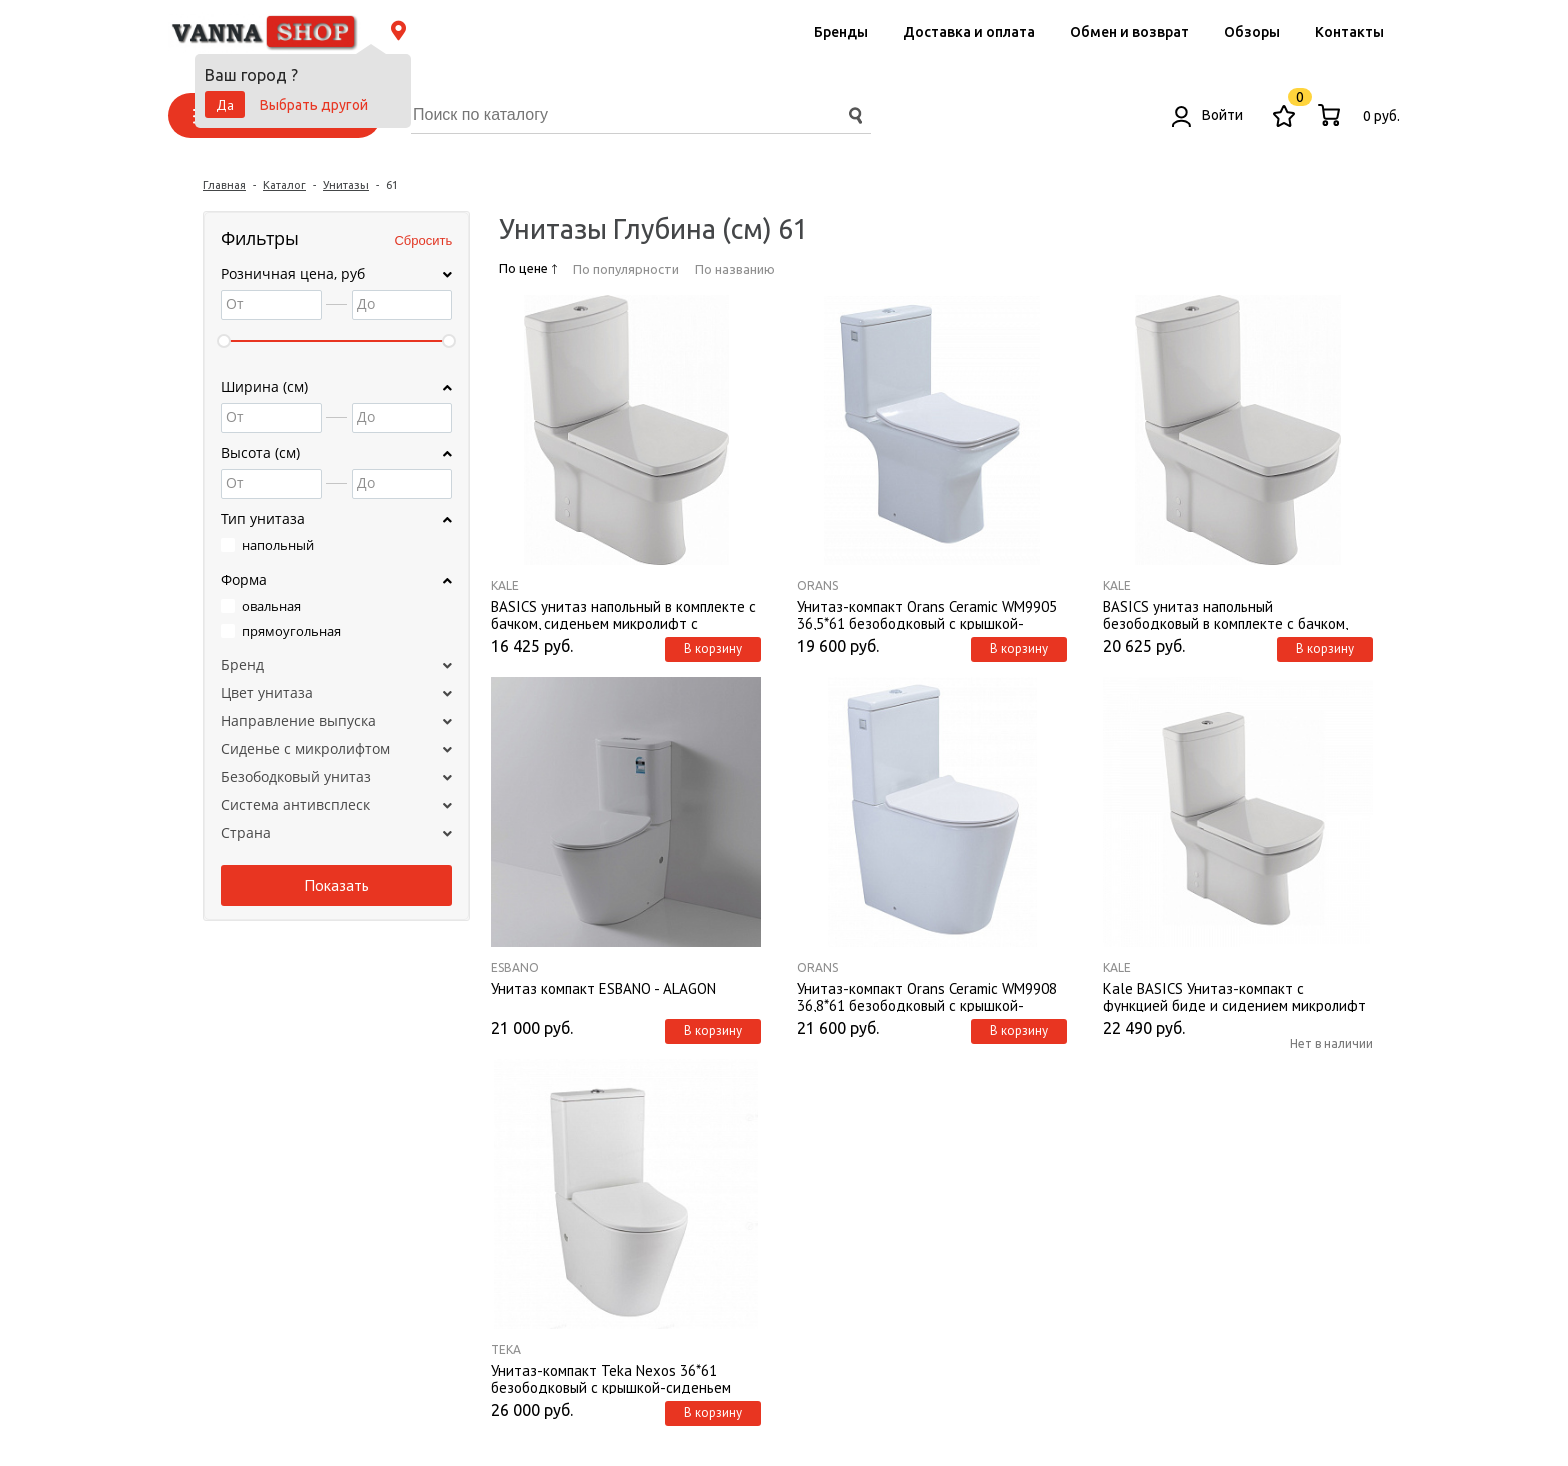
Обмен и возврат (1129, 32)
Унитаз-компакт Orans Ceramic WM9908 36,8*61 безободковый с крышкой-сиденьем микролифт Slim (927, 996)
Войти (1207, 115)
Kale (505, 585)
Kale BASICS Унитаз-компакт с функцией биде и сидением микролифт (1234, 996)
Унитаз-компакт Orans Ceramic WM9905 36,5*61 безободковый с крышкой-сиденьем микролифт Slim (927, 614)
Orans (817, 585)
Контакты (1349, 32)
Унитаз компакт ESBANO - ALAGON (603, 989)
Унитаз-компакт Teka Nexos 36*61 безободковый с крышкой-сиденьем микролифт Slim (611, 1378)
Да (225, 105)
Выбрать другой (314, 105)
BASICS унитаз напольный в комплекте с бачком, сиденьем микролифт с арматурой (623, 614)
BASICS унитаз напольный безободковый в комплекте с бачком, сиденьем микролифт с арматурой (1225, 614)
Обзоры (1252, 32)
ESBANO (515, 967)
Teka (506, 1349)
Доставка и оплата (969, 32)
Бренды (841, 32)
